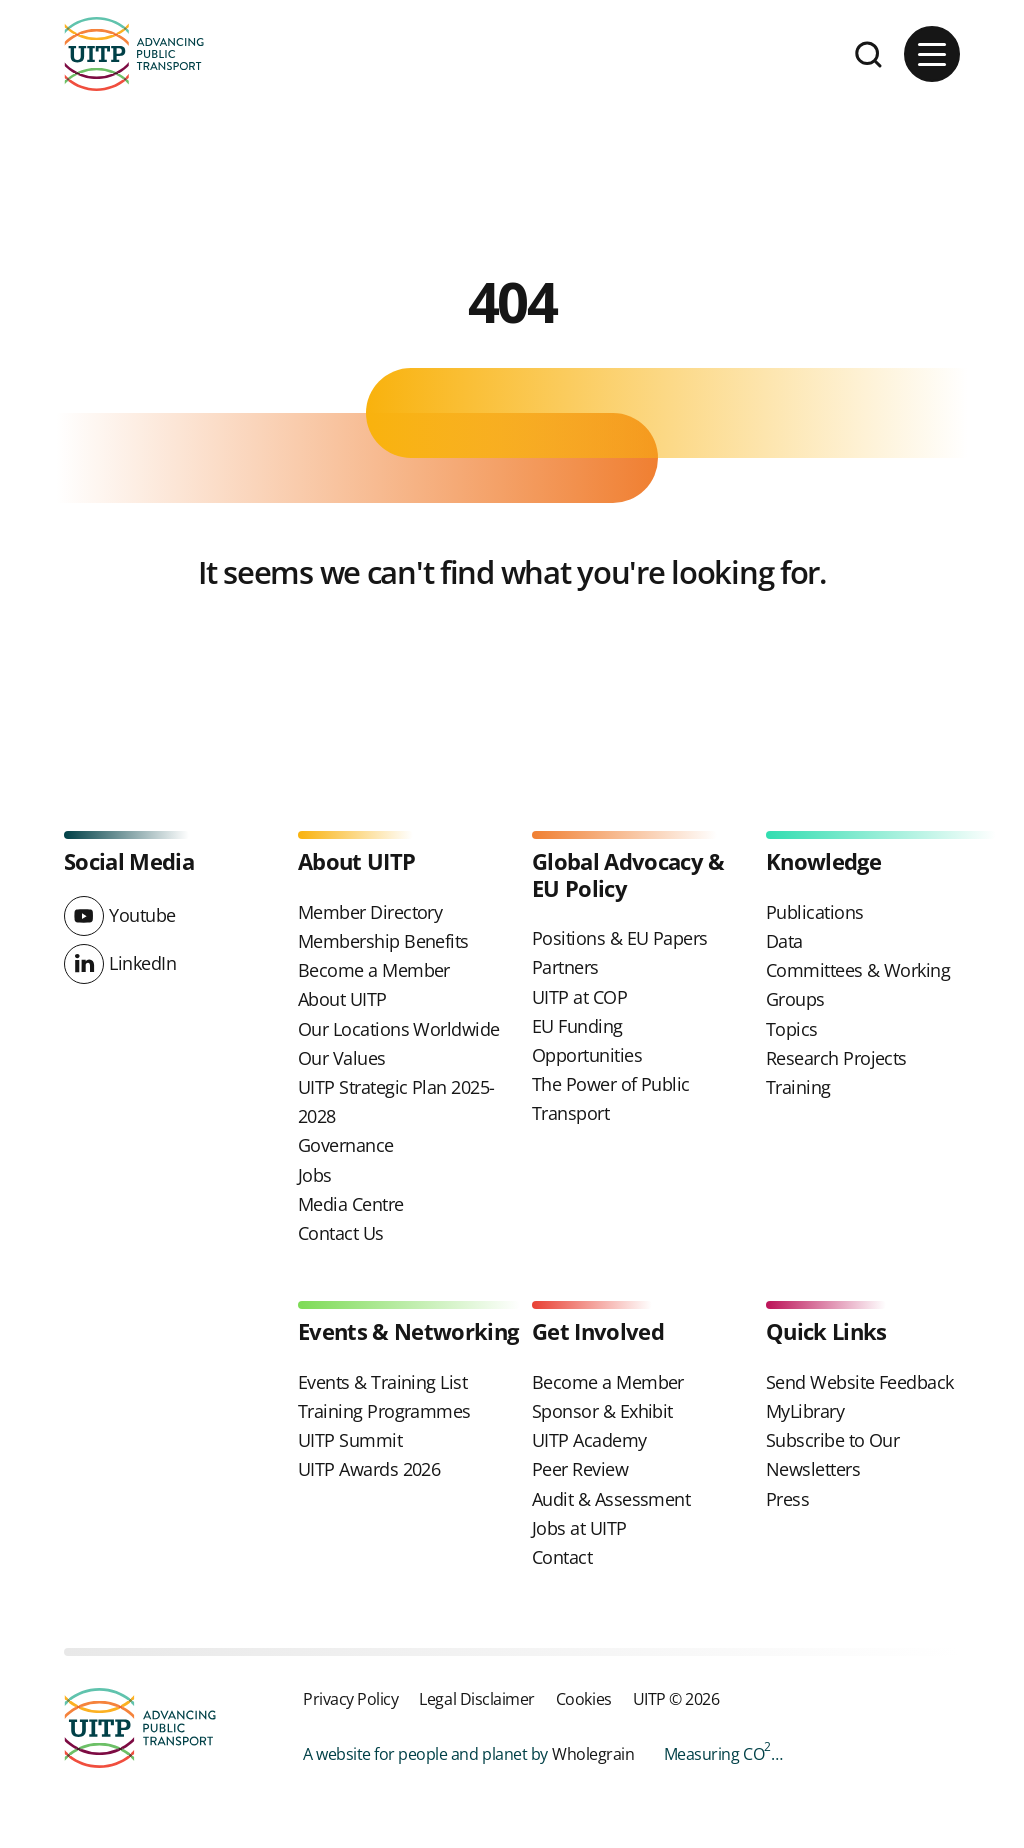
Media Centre (351, 1204)
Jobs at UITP (579, 1528)
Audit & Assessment (611, 1499)
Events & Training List (382, 1382)
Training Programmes (384, 1411)
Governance (346, 1145)
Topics (792, 1029)
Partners (565, 967)
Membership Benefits (383, 941)
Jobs (315, 1175)
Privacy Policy (350, 1698)
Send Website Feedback (860, 1382)
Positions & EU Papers (620, 938)
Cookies (584, 1698)
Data (784, 941)
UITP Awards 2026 (369, 1469)
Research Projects (836, 1058)
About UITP (342, 999)
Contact (562, 1557)
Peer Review (580, 1469)
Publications (815, 912)
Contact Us (341, 1233)
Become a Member (374, 970)
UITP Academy (589, 1440)
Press (787, 1499)
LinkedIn (142, 963)
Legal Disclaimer (476, 1698)
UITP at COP (579, 997)
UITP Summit (350, 1440)
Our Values (342, 1058)
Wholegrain (593, 1753)
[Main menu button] (932, 54)
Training (798, 1087)
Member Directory (370, 912)
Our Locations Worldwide (399, 1029)
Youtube (142, 915)
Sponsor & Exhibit (602, 1411)
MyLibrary (805, 1411)
